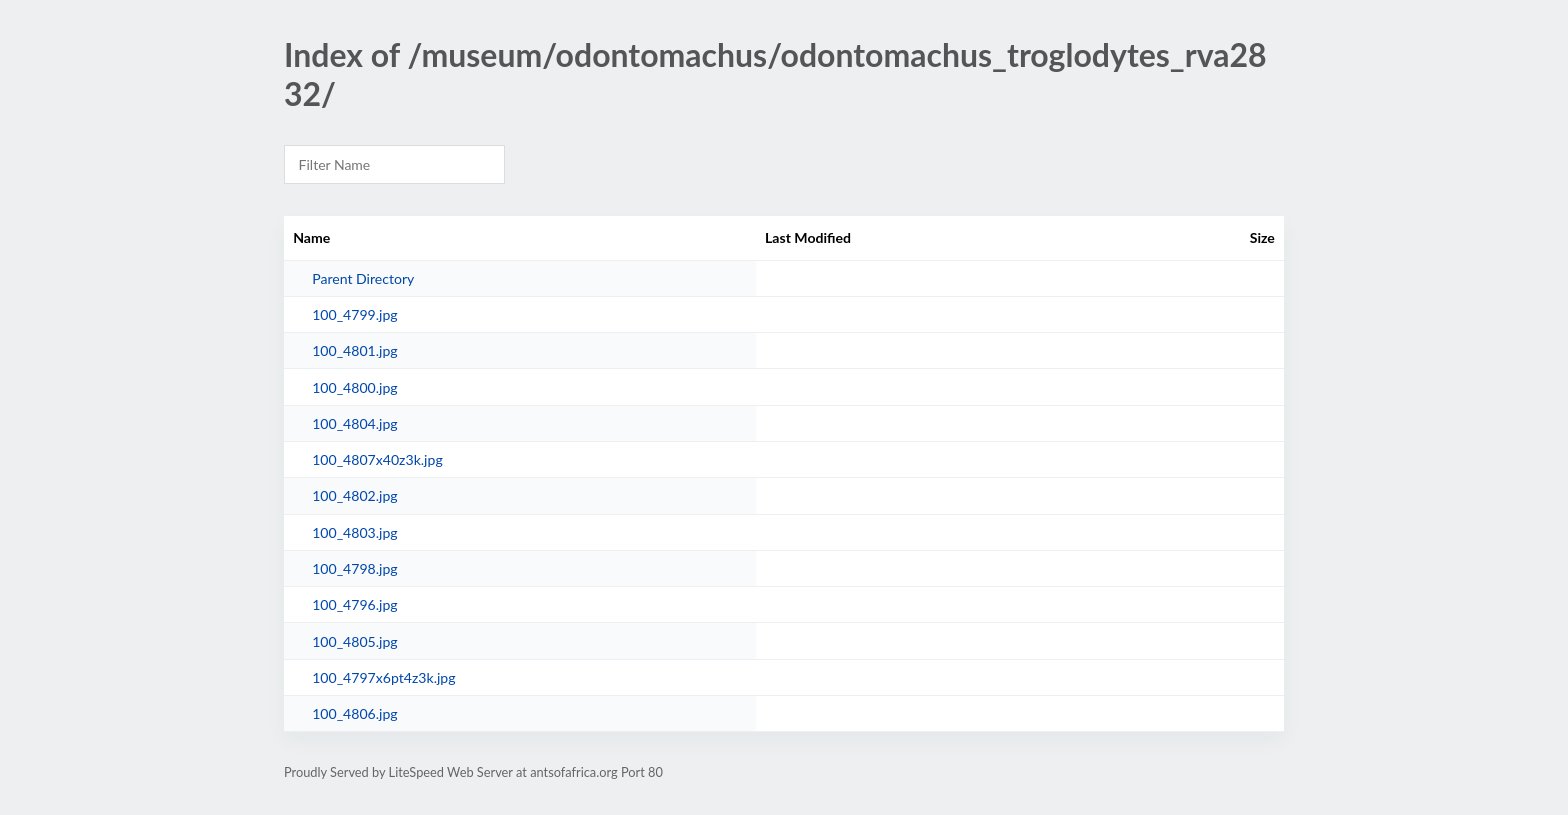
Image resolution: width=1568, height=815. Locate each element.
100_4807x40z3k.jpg (377, 459)
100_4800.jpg (355, 387)
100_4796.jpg (355, 604)
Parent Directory (363, 278)
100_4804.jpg (355, 423)
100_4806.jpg (355, 713)
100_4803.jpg (355, 532)
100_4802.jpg (355, 495)
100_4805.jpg (355, 641)
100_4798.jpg (355, 568)
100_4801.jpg (355, 350)
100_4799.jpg (355, 314)
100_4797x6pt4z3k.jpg (383, 677)
